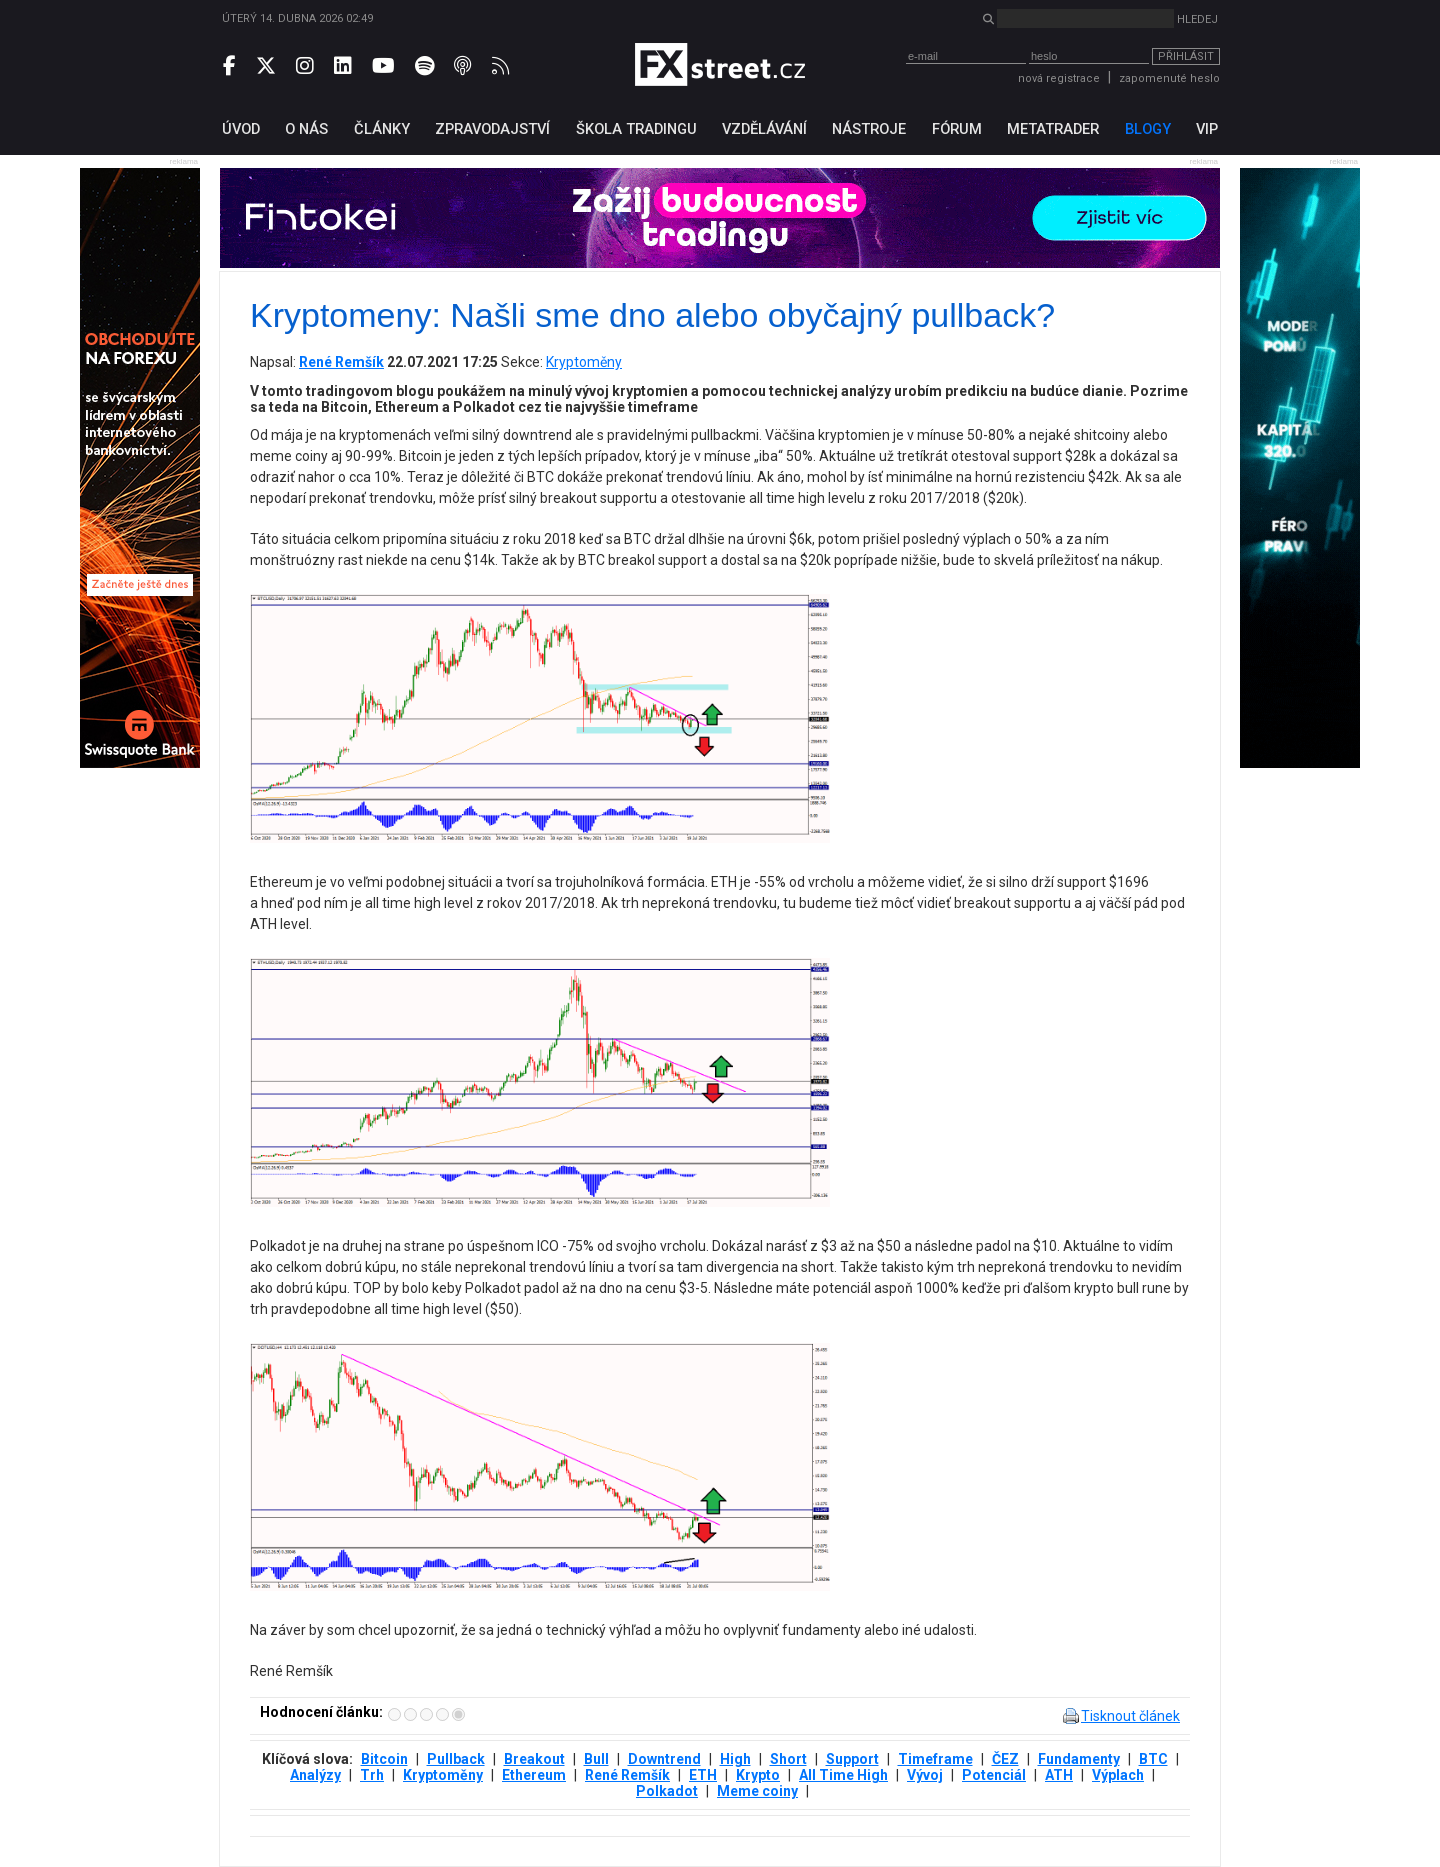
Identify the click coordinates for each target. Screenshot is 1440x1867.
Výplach (1118, 1775)
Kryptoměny (584, 362)
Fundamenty (1079, 1759)
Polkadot (667, 1791)
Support (852, 1759)
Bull (596, 1759)
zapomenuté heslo (1169, 78)
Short (788, 1759)
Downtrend (664, 1759)
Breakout (534, 1759)
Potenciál (994, 1775)
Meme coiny (757, 1791)
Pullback (456, 1759)
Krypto (758, 1775)
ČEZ (1005, 1759)
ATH (1059, 1775)
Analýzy (315, 1775)
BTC (1153, 1759)
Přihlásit (1186, 56)
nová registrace (1059, 78)
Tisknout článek (1130, 1716)
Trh (372, 1775)
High (735, 1759)
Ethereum (534, 1775)
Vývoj (925, 1775)
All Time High (843, 1775)
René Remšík (627, 1775)
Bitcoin (384, 1759)
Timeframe (935, 1759)
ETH (703, 1775)
